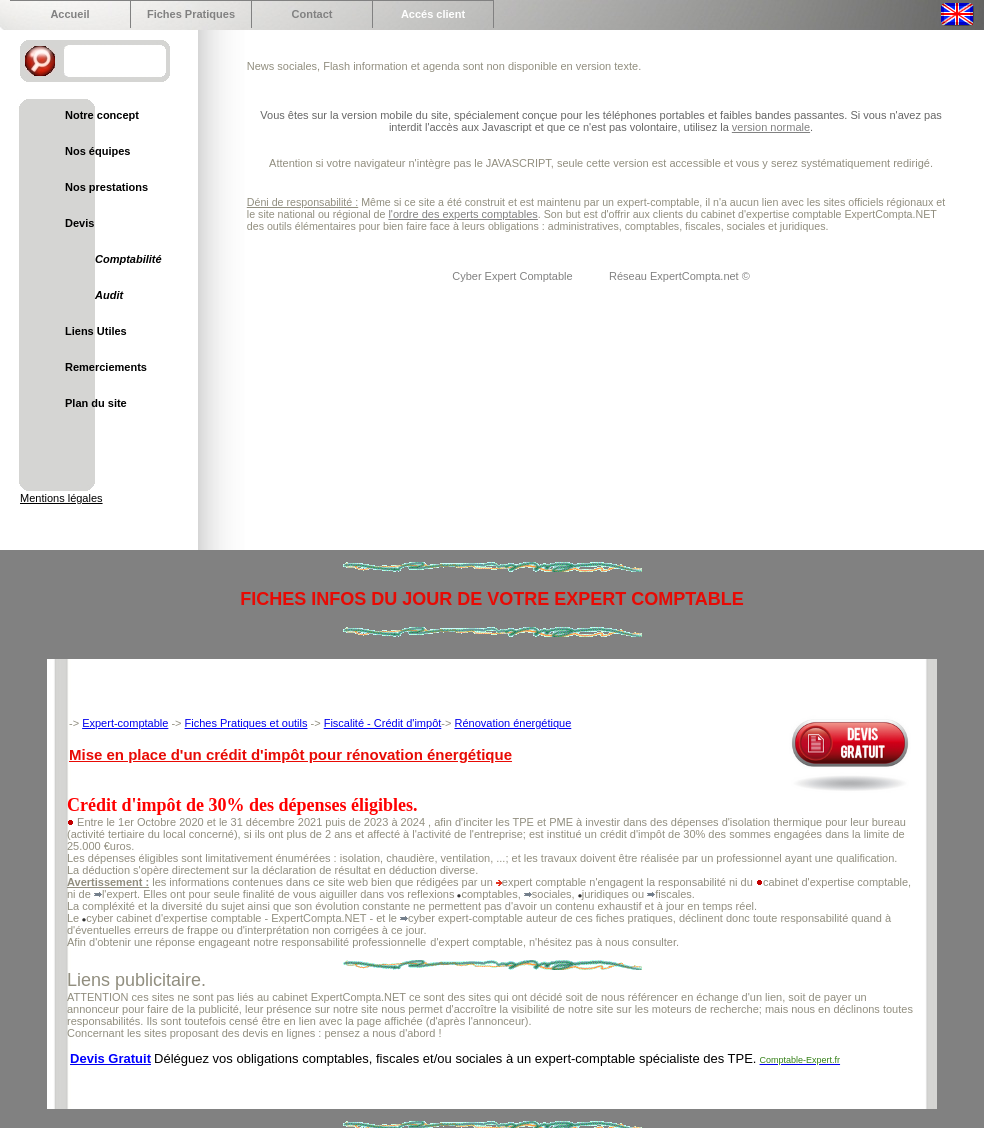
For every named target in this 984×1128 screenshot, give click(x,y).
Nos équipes (97, 151)
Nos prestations (106, 187)
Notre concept (102, 115)
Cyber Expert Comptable (514, 276)
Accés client (433, 14)
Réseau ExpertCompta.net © (679, 276)
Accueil (69, 14)
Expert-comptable (125, 723)
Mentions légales (61, 498)
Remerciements (106, 367)
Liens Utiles (96, 331)
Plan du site (96, 403)
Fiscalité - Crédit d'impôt (383, 723)
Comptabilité (128, 259)
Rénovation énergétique (512, 723)
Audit (109, 295)
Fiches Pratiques (191, 14)
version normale (771, 127)
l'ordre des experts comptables (462, 214)
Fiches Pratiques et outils (246, 723)
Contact (312, 14)
